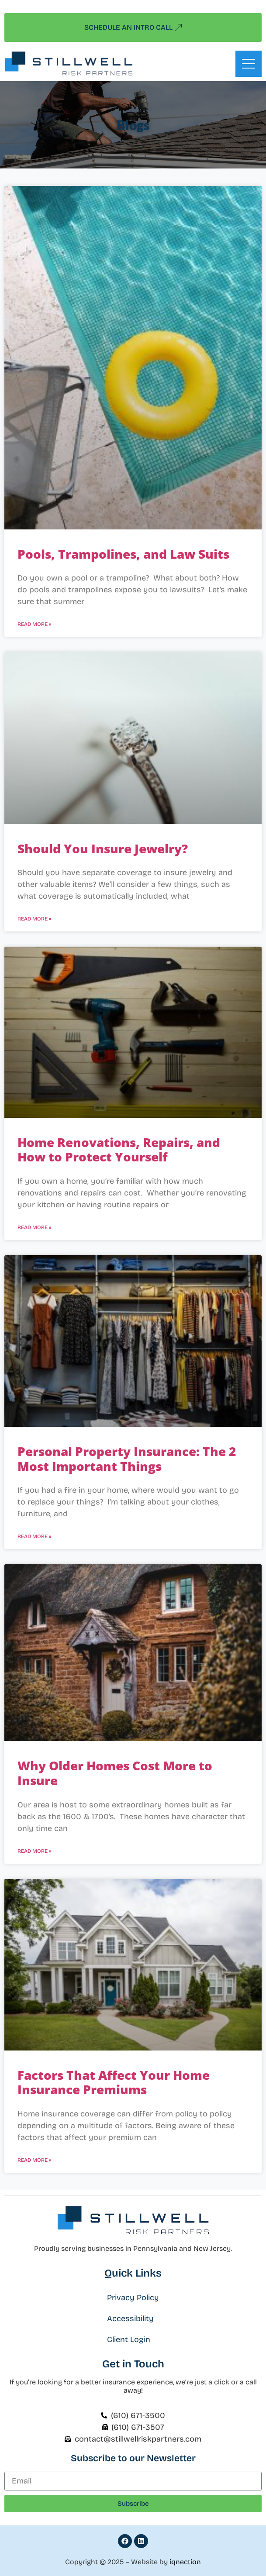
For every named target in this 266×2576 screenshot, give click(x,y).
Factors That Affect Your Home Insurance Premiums (113, 2082)
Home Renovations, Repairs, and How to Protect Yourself (118, 1149)
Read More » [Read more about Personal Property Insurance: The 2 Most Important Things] (34, 1536)
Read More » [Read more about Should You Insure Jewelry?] (34, 919)
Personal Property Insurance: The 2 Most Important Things (126, 1458)
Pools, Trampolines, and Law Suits (123, 554)
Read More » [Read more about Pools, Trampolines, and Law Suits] (34, 624)
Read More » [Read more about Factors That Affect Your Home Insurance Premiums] (34, 2160)
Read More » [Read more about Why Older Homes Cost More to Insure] (34, 1851)
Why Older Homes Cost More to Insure (114, 1773)
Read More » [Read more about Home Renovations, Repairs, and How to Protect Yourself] (34, 1227)
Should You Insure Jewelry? (102, 848)
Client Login (128, 2339)
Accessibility (130, 2318)
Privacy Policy (133, 2297)
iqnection (185, 2562)
